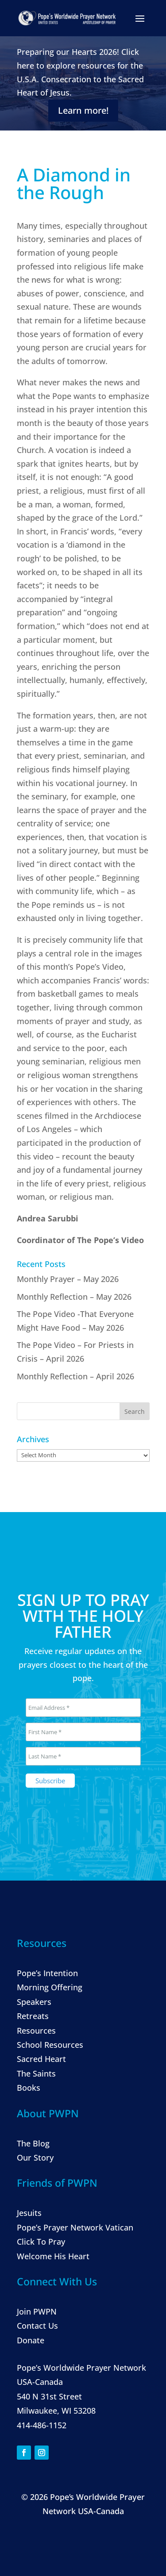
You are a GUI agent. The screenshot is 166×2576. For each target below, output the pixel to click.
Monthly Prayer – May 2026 (68, 1279)
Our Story (35, 2157)
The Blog (33, 2143)
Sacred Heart (41, 2059)
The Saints (36, 2073)
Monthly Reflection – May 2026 (74, 1296)
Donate (30, 2340)
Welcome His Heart (53, 2256)
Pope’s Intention (47, 1973)
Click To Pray (41, 2241)
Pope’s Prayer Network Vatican (75, 2227)
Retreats (33, 2016)
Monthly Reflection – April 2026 (75, 1376)
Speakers (34, 2001)
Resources (36, 2030)
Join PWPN (37, 2311)
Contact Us (37, 2325)
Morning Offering (49, 1987)
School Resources (50, 2044)
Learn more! (83, 110)
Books (28, 2087)
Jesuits (29, 2212)
